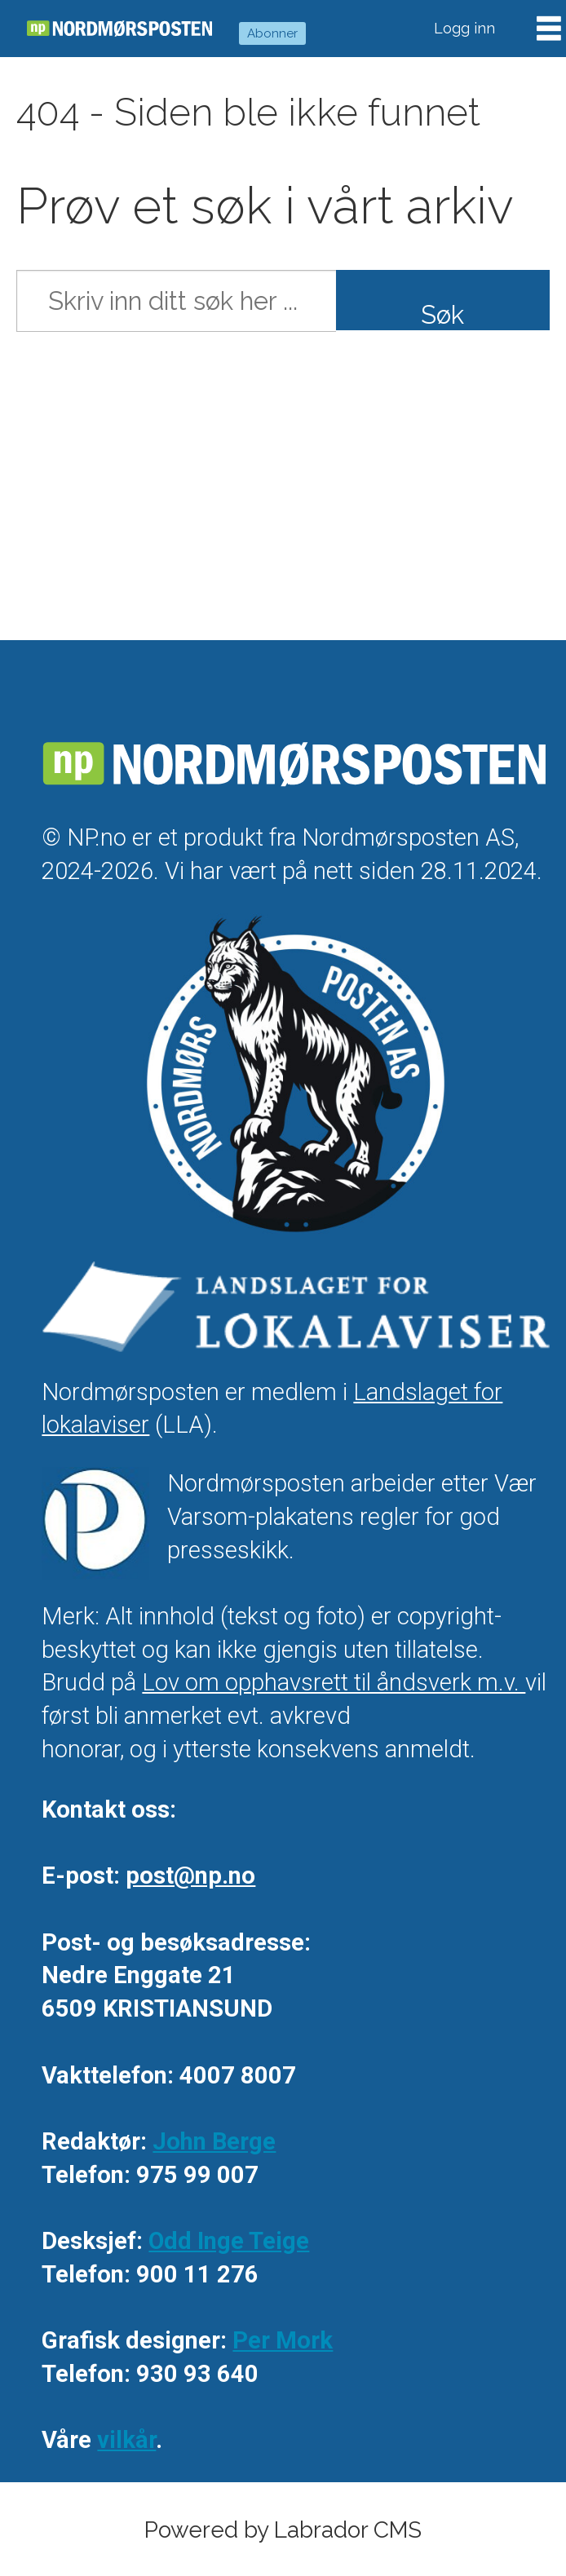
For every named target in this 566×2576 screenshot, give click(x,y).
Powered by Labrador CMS (283, 2529)
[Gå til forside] (119, 29)
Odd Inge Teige (228, 2241)
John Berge (214, 2141)
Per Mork (282, 2340)
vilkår (126, 2440)
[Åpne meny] (549, 29)
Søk (442, 314)
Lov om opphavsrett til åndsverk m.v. (333, 1682)
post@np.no (190, 1875)
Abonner (272, 33)
